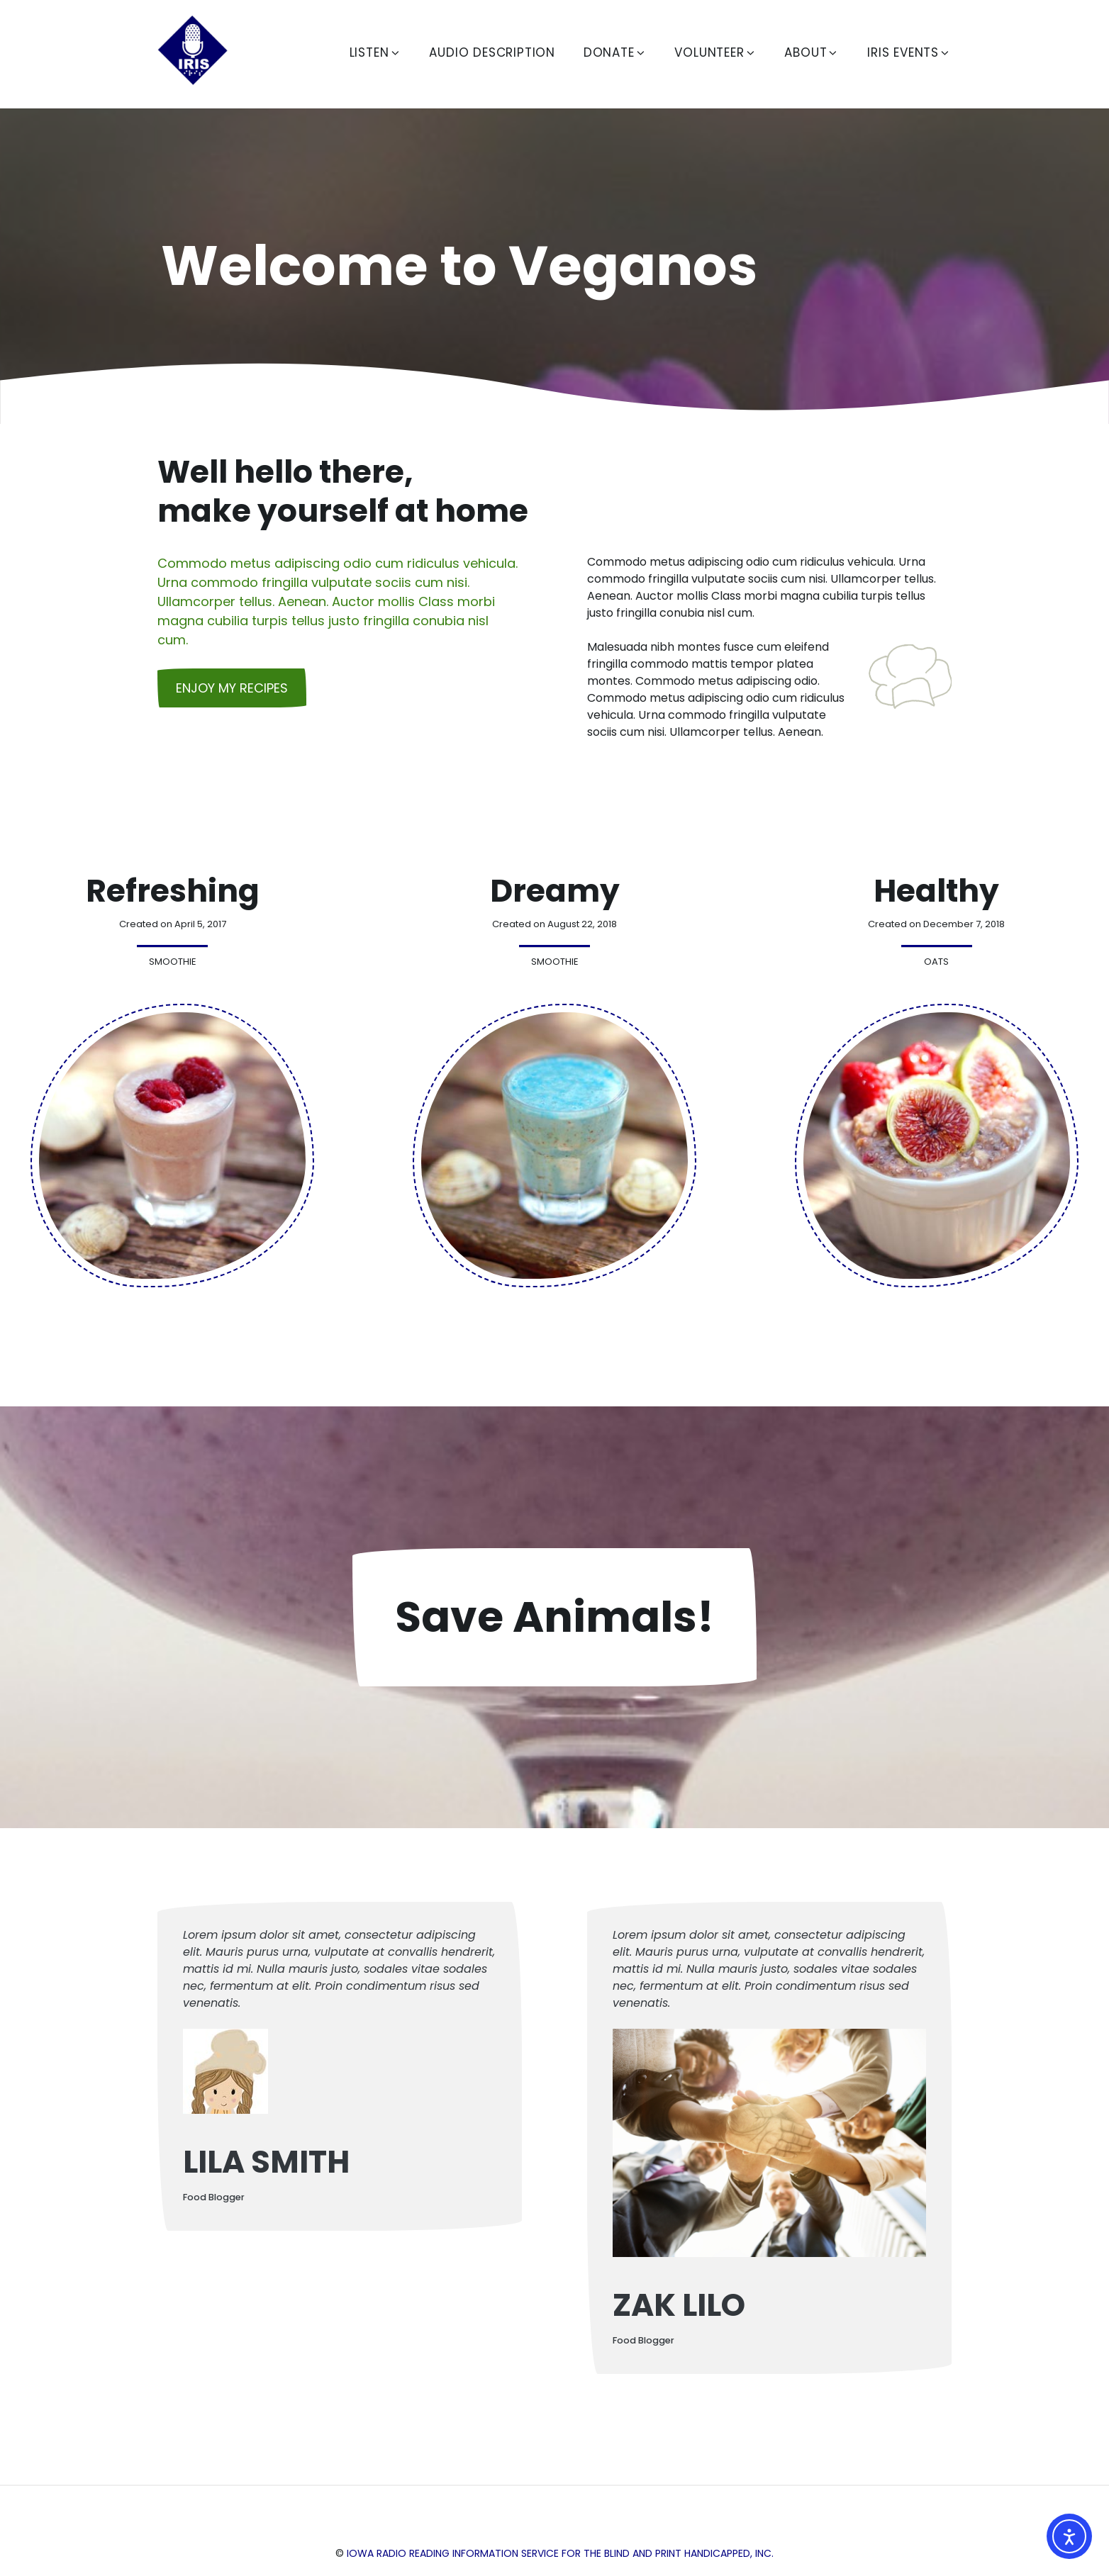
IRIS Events (909, 52)
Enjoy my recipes (232, 688)
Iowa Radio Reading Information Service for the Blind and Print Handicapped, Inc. (560, 2553)
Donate (615, 52)
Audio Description (492, 52)
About (811, 52)
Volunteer (715, 52)
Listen (375, 52)
